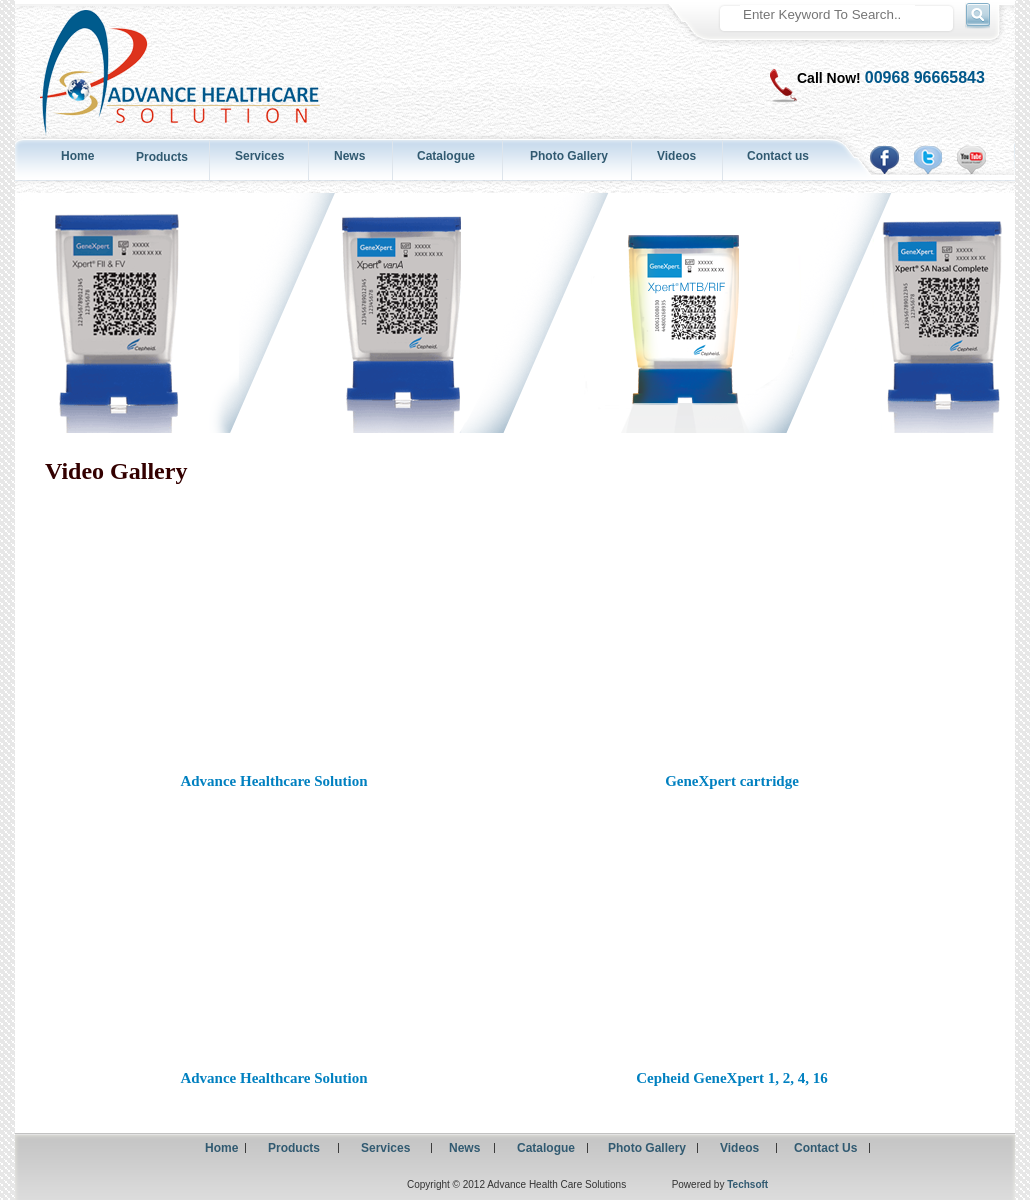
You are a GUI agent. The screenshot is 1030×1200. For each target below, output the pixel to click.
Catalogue (446, 156)
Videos (676, 156)
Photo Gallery (569, 156)
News (349, 156)
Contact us (778, 156)
